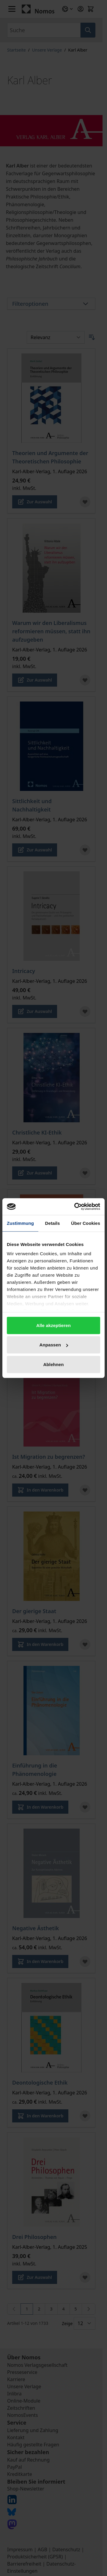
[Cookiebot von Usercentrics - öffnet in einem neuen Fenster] (75, 1207)
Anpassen (54, 1344)
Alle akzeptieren (53, 1325)
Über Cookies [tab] (85, 1222)
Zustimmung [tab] (20, 1222)
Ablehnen (53, 1364)
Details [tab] (52, 1222)
